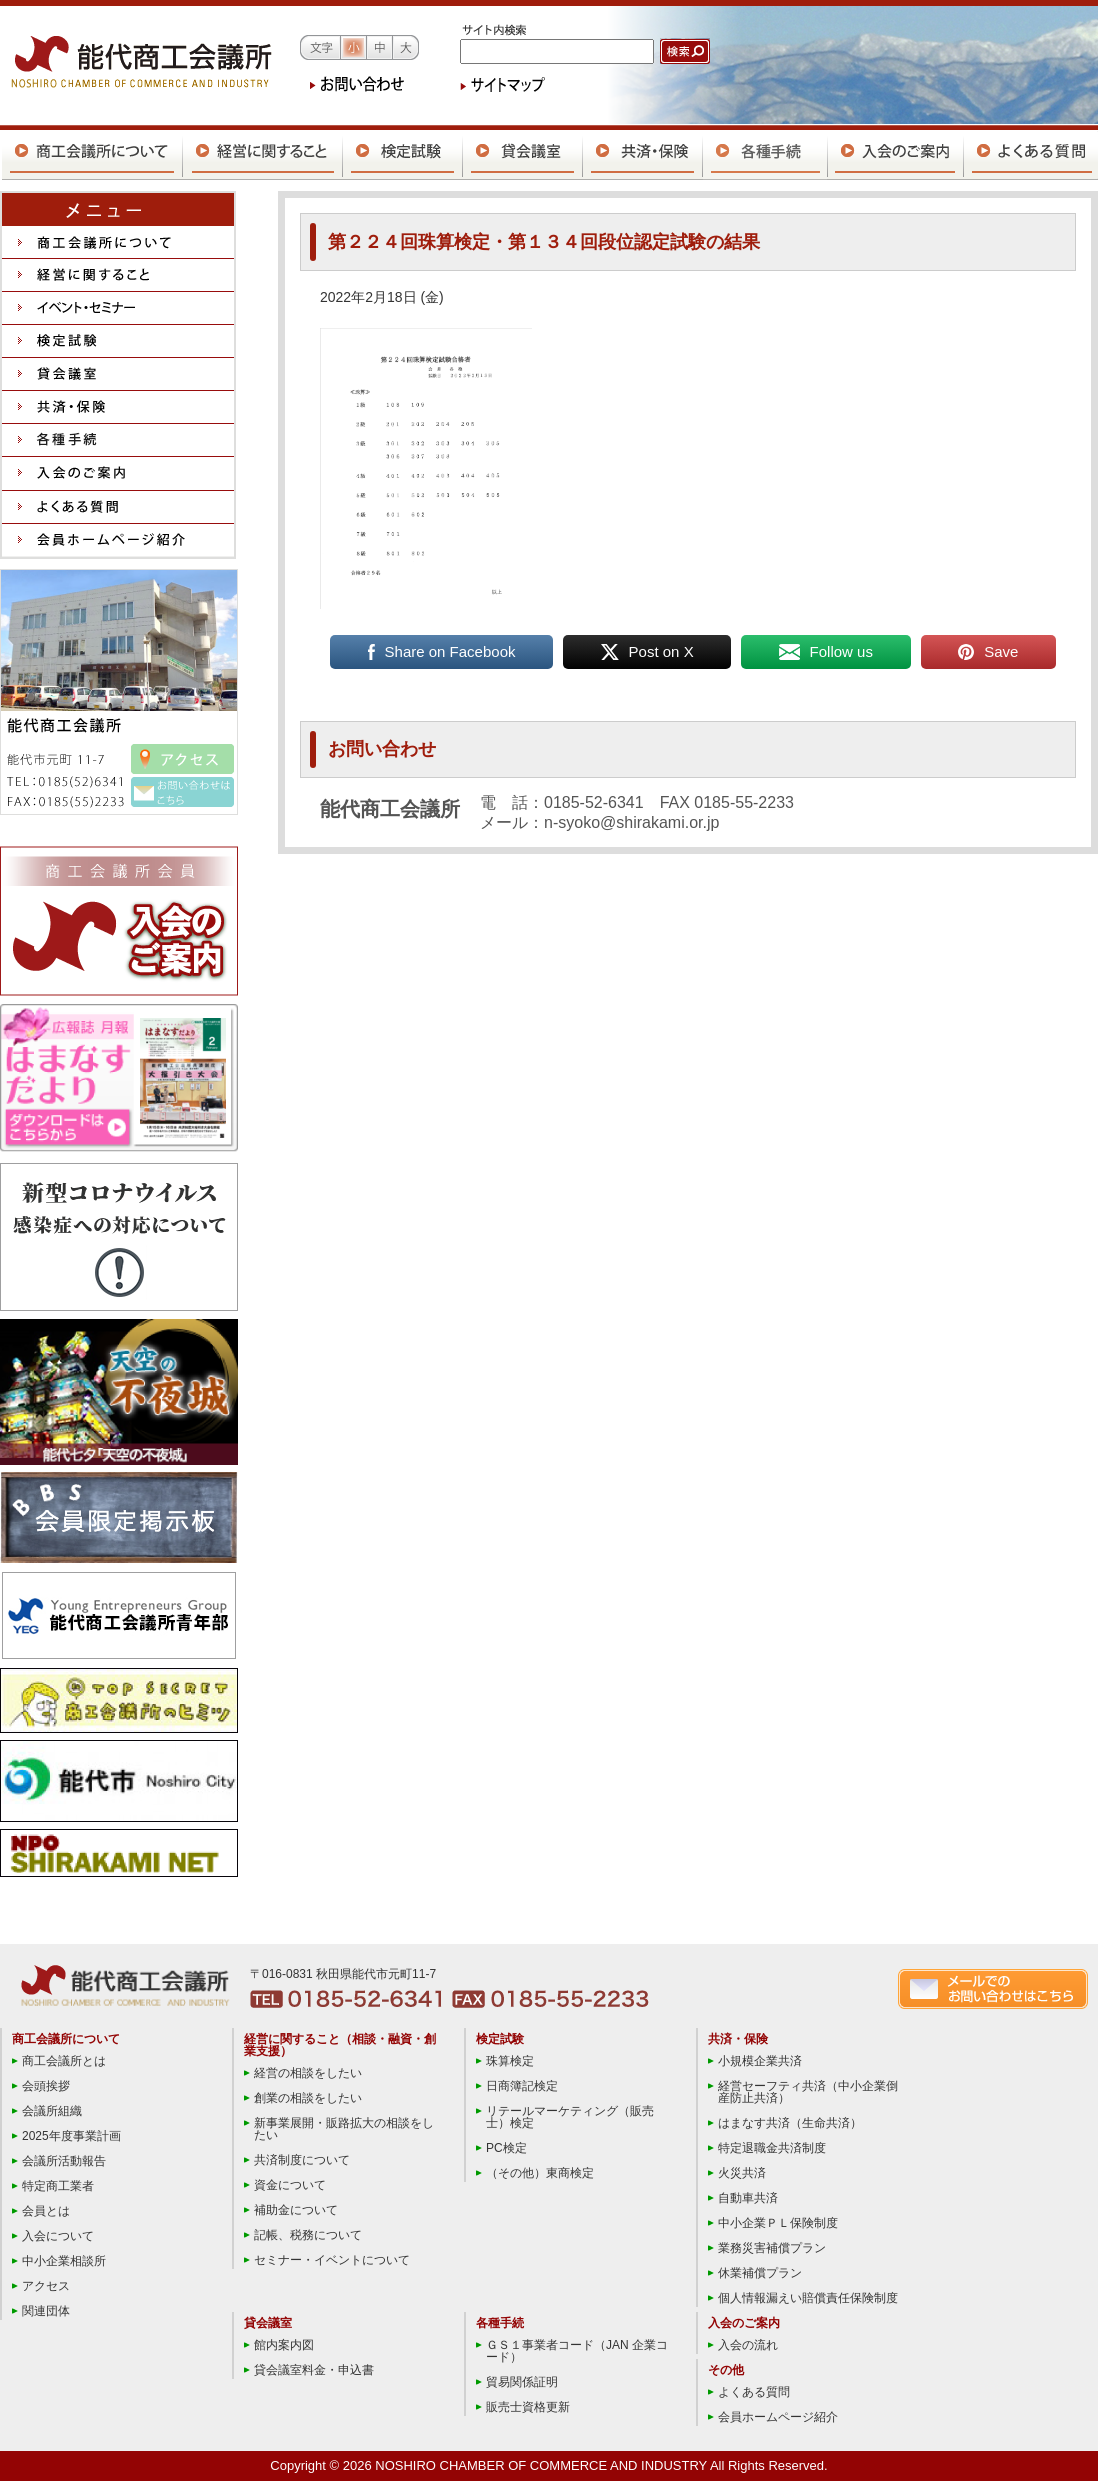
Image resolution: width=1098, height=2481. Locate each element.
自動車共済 (748, 2198)
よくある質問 (754, 2392)
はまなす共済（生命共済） (790, 2123)
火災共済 (742, 2173)
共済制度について (302, 2160)
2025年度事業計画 (71, 2136)
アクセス (46, 2286)
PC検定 (506, 2148)
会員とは (46, 2211)
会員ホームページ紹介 (778, 2417)
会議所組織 (52, 2111)
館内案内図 (284, 2345)
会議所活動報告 (64, 2161)
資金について (290, 2185)
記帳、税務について (308, 2235)
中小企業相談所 (64, 2261)
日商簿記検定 (522, 2086)
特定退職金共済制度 (772, 2148)
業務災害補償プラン (772, 2248)
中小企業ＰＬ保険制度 (778, 2223)
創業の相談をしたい (308, 2098)
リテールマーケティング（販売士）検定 (570, 2117)
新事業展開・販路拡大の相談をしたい (344, 2129)
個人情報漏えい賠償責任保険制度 (808, 2298)
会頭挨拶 (46, 2086)
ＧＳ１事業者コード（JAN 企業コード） (577, 2351)
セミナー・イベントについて (332, 2260)
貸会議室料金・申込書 (314, 2370)
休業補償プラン (760, 2273)
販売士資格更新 (528, 2407)
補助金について (296, 2210)
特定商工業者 (58, 2186)
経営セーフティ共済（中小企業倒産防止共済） (808, 2092)
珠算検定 (510, 2061)
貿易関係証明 (522, 2382)
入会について (58, 2236)
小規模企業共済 (760, 2061)
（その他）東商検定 (540, 2173)
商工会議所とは (64, 2061)
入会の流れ (748, 2345)
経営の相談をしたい (308, 2073)
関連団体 (46, 2311)
